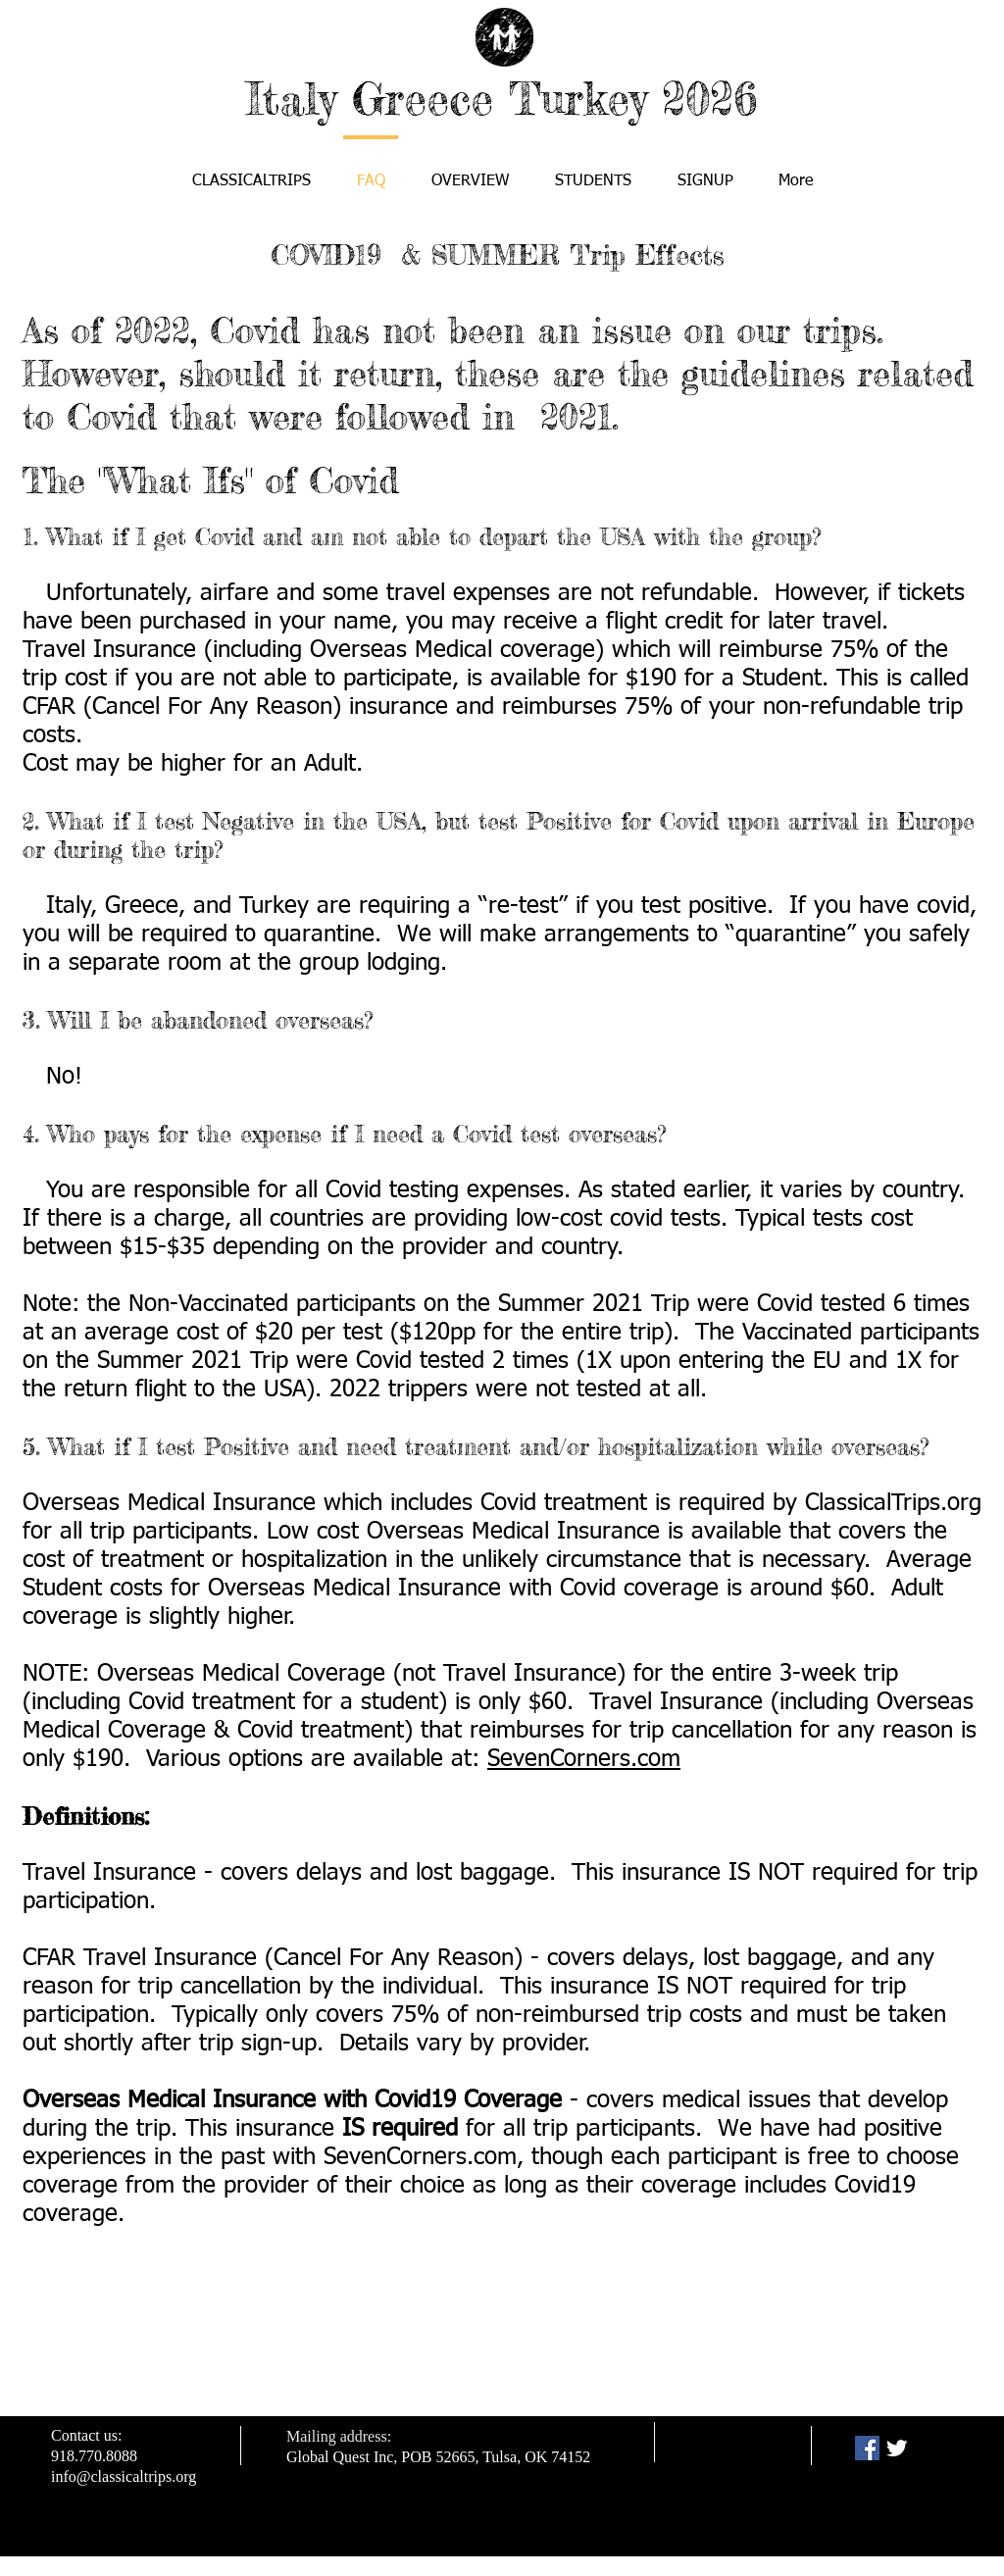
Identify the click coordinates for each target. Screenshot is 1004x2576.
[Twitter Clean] (896, 2448)
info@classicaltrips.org (123, 2476)
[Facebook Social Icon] (867, 2448)
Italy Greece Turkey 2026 (502, 99)
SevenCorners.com (583, 1759)
